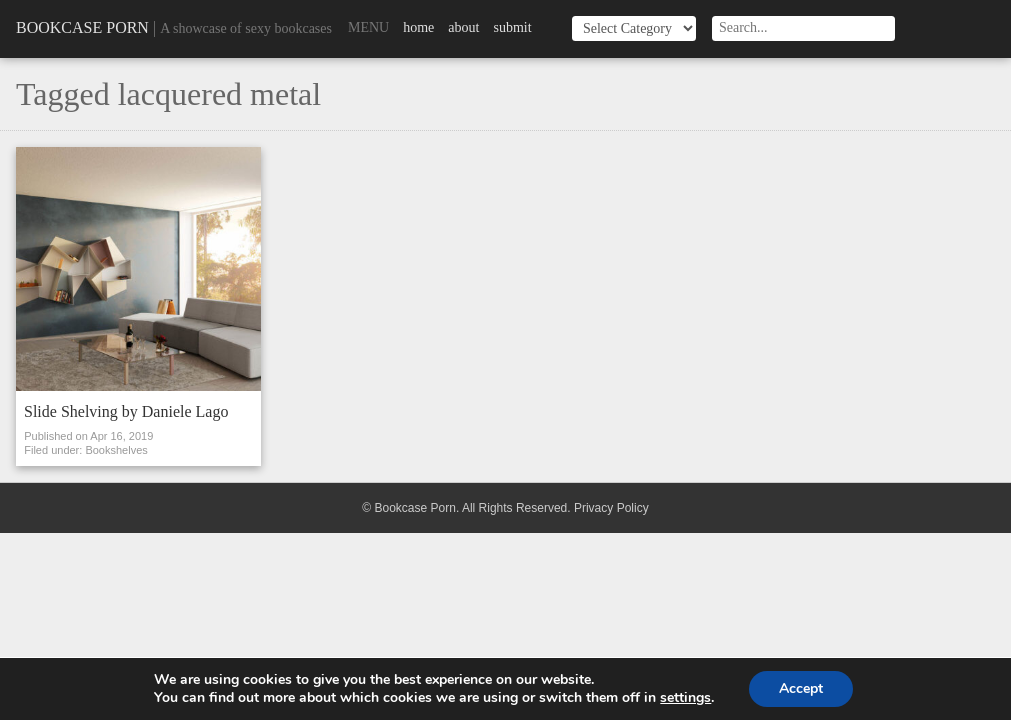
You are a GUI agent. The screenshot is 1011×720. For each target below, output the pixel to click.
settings (685, 698)
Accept (801, 688)
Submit (512, 27)
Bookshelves (116, 450)
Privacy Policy (611, 508)
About (463, 27)
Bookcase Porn (82, 27)
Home (418, 27)
